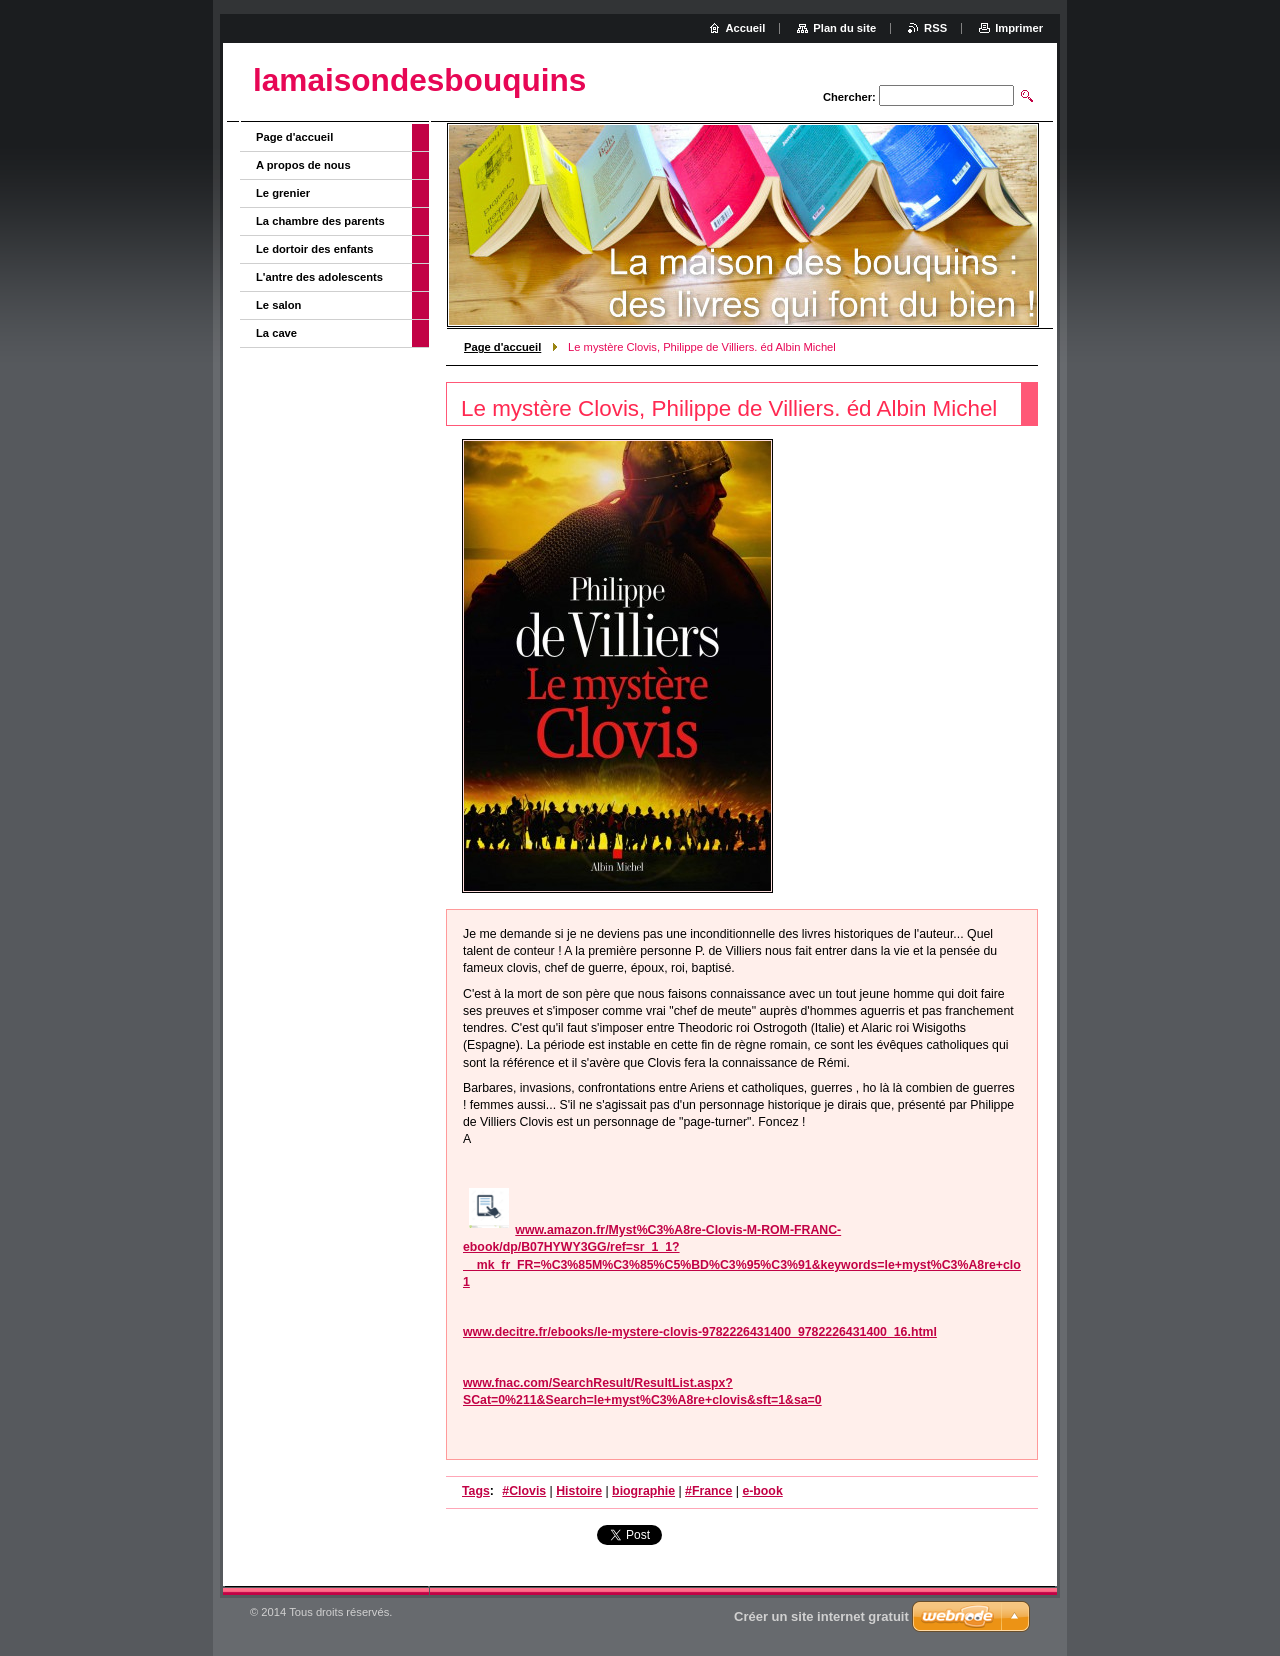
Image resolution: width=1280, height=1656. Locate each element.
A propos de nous (303, 165)
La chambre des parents (320, 221)
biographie (643, 1491)
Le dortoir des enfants (315, 249)
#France (708, 1491)
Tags (476, 1491)
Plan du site (844, 28)
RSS (935, 28)
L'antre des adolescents (319, 277)
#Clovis (524, 1491)
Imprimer (1019, 28)
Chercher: (849, 97)
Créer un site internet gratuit (821, 1616)
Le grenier (283, 193)
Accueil (746, 28)
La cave (276, 333)
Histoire (579, 1491)
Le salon (278, 305)
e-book (762, 1491)
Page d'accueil (502, 347)
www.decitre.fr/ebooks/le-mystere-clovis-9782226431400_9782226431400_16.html (700, 1332)
